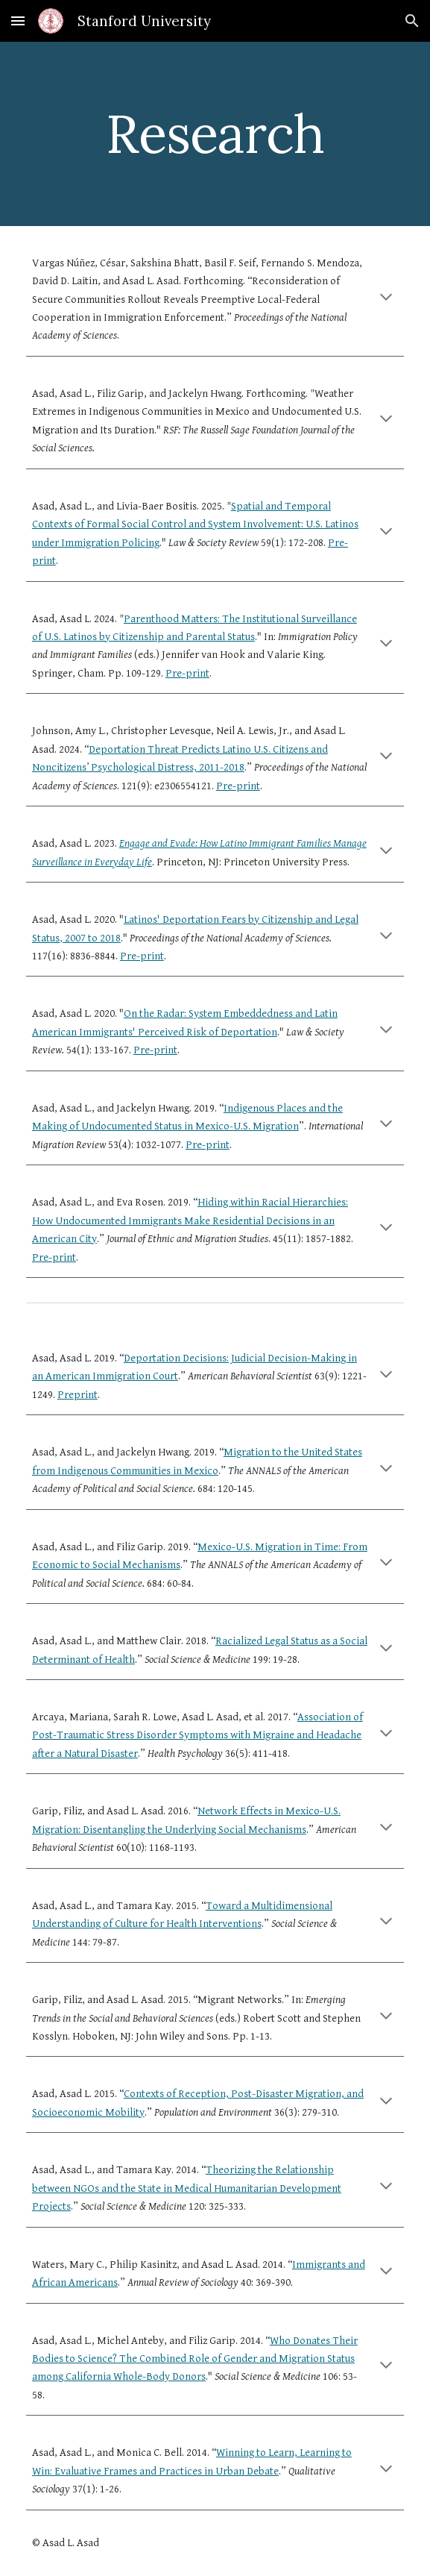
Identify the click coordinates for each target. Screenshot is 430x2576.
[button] (18, 20)
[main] (215, 133)
